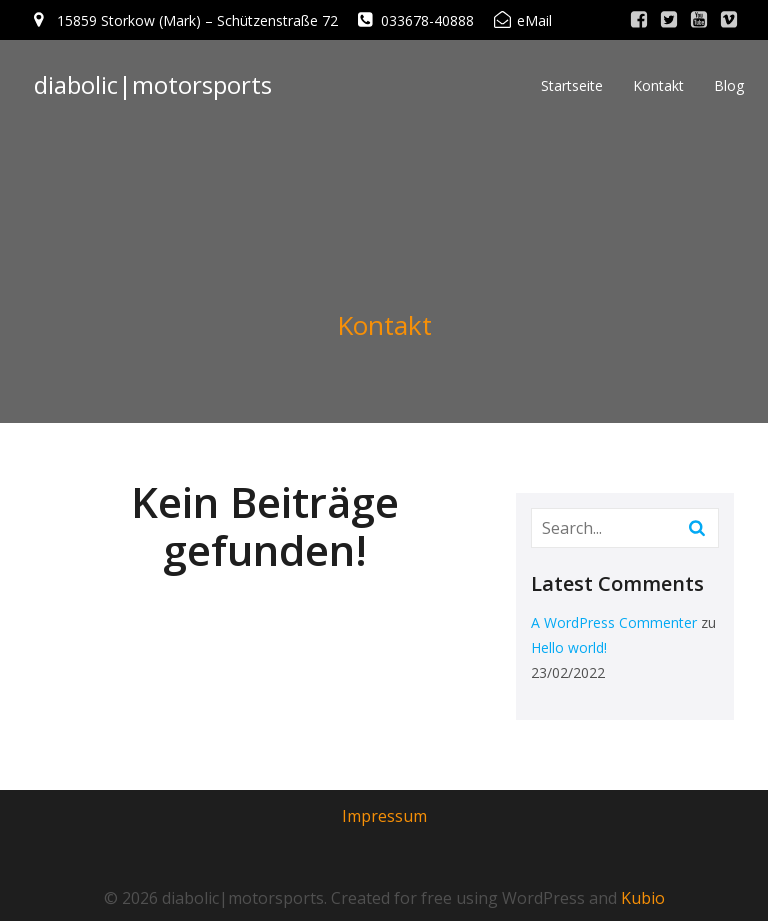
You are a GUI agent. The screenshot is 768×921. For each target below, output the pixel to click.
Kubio (643, 898)
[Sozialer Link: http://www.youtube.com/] (699, 20)
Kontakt (658, 85)
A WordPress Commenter (614, 622)
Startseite (572, 85)
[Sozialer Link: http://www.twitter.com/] (669, 20)
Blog (729, 85)
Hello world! (569, 647)
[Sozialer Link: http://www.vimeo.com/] (729, 20)
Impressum (384, 816)
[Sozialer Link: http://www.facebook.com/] (639, 20)
